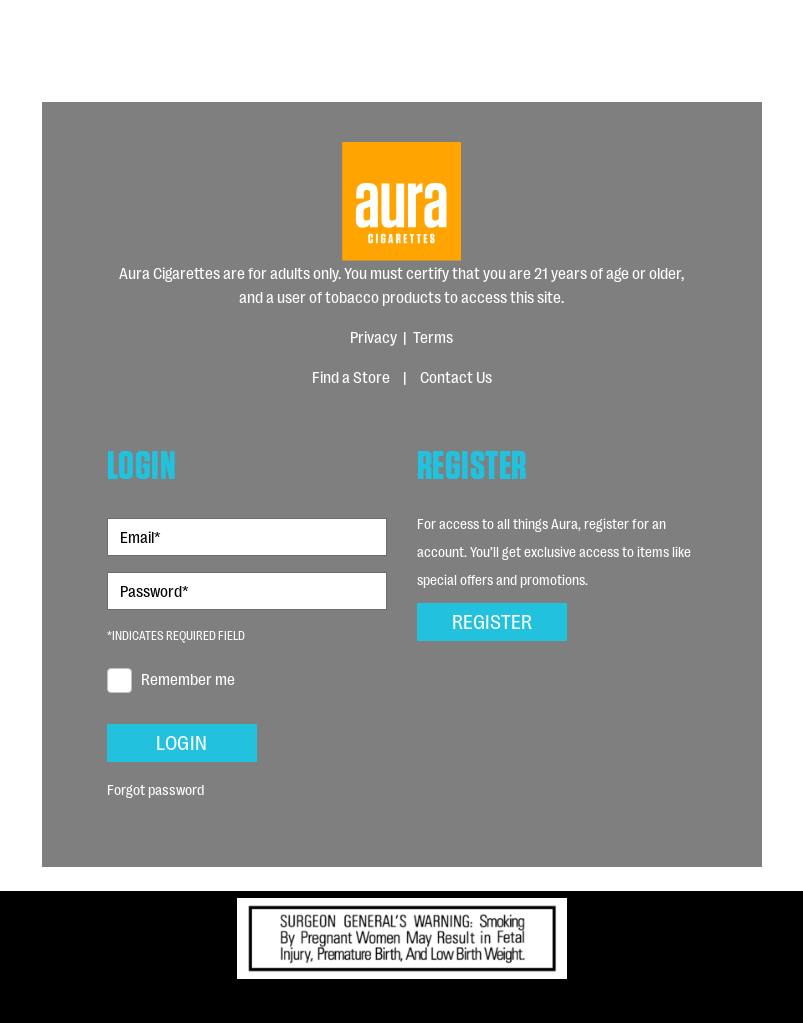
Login (181, 741)
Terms (433, 336)
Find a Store (351, 376)
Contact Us (456, 376)
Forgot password (155, 788)
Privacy (373, 336)
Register (492, 620)
